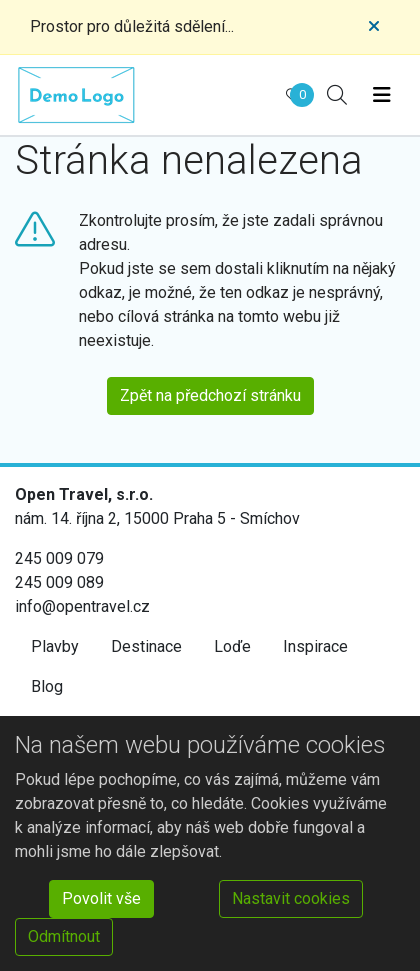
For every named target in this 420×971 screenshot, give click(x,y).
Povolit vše (101, 898)
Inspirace (315, 646)
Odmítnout (64, 936)
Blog (47, 686)
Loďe (232, 646)
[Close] (374, 27)
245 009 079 (59, 558)
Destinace (146, 646)
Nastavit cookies (291, 898)
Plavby (55, 646)
